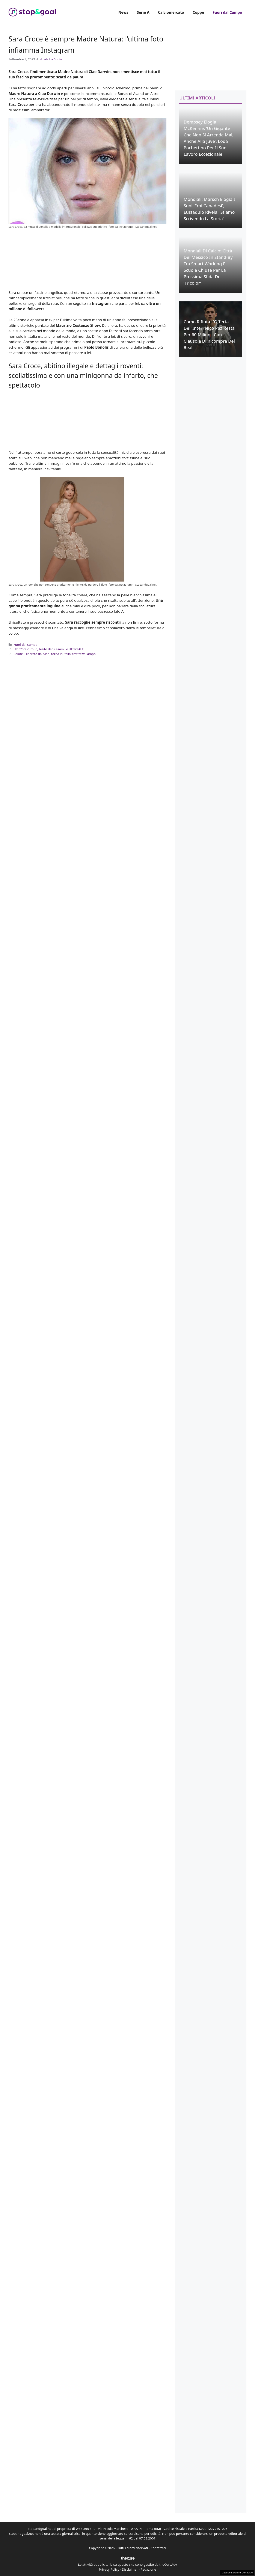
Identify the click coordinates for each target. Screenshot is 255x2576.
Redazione (148, 2569)
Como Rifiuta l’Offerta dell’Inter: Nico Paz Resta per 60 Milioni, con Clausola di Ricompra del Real (209, 334)
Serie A (143, 12)
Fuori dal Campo (227, 12)
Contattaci (158, 2548)
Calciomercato (171, 12)
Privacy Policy (109, 2569)
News (123, 12)
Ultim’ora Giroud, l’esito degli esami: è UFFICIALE (49, 649)
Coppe (198, 12)
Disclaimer (130, 2569)
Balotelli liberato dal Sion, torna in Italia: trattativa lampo (55, 654)
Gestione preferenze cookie (237, 2572)
